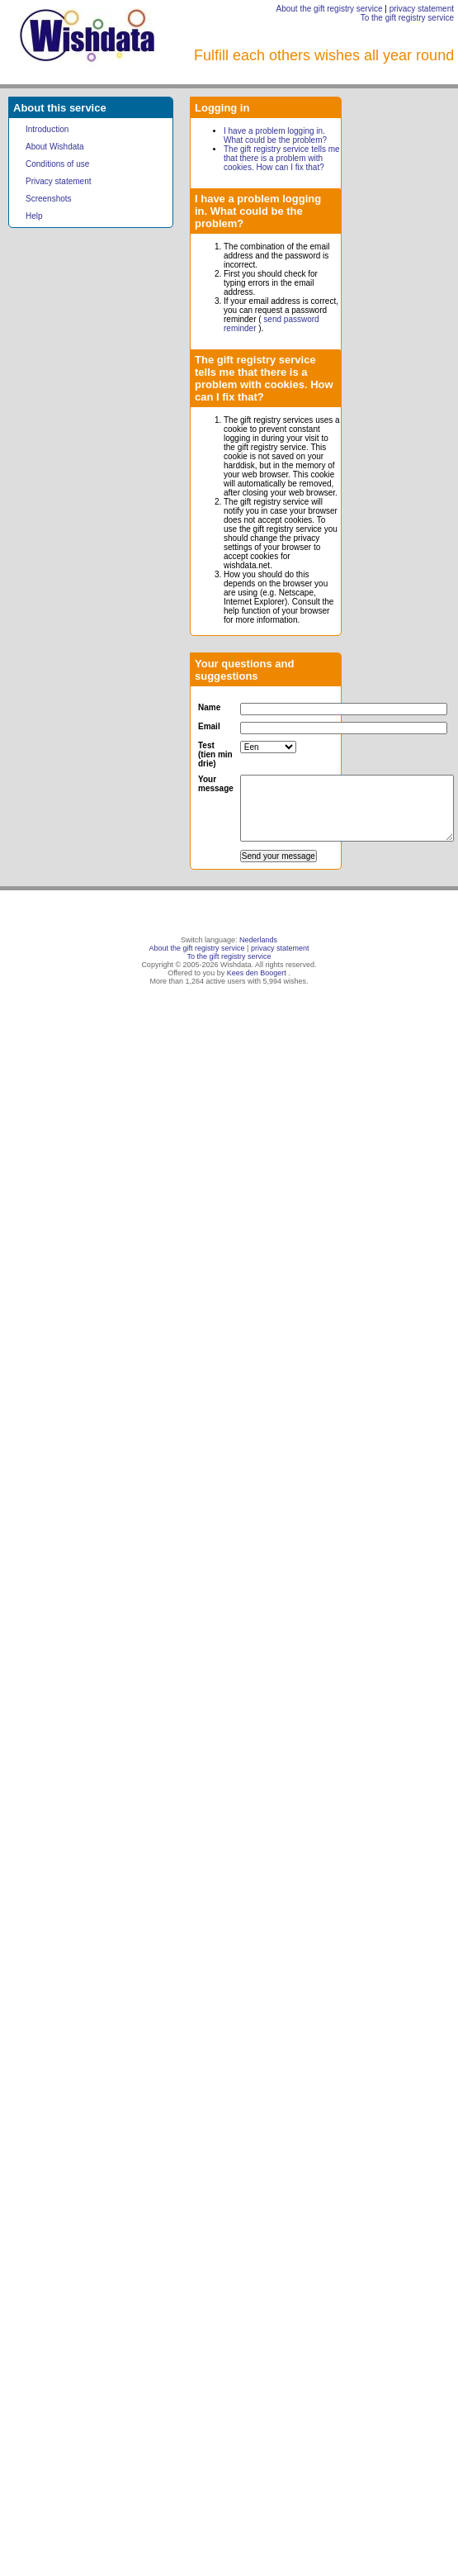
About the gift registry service (329, 8)
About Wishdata (55, 146)
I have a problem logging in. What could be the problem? (275, 135)
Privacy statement (58, 181)
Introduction (47, 129)
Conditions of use (57, 163)
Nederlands (258, 940)
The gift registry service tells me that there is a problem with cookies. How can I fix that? (282, 158)
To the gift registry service (407, 17)
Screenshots (49, 198)
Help (34, 216)
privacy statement (422, 8)
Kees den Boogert (256, 973)
